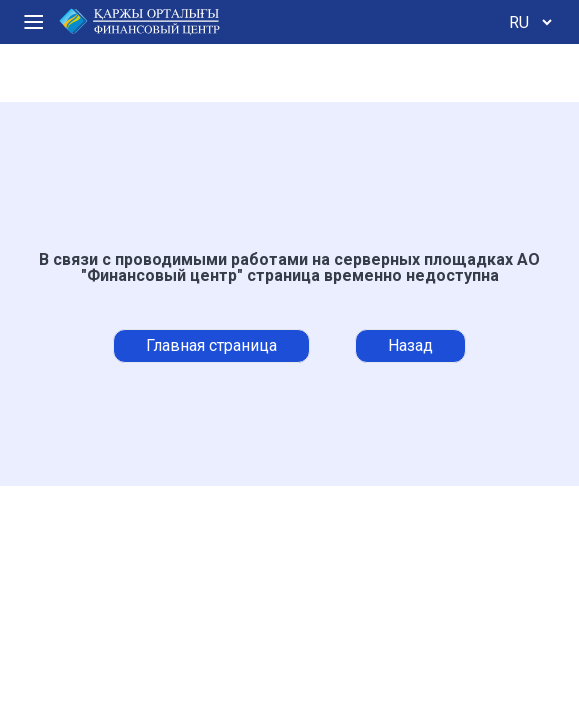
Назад (410, 345)
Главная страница (211, 345)
